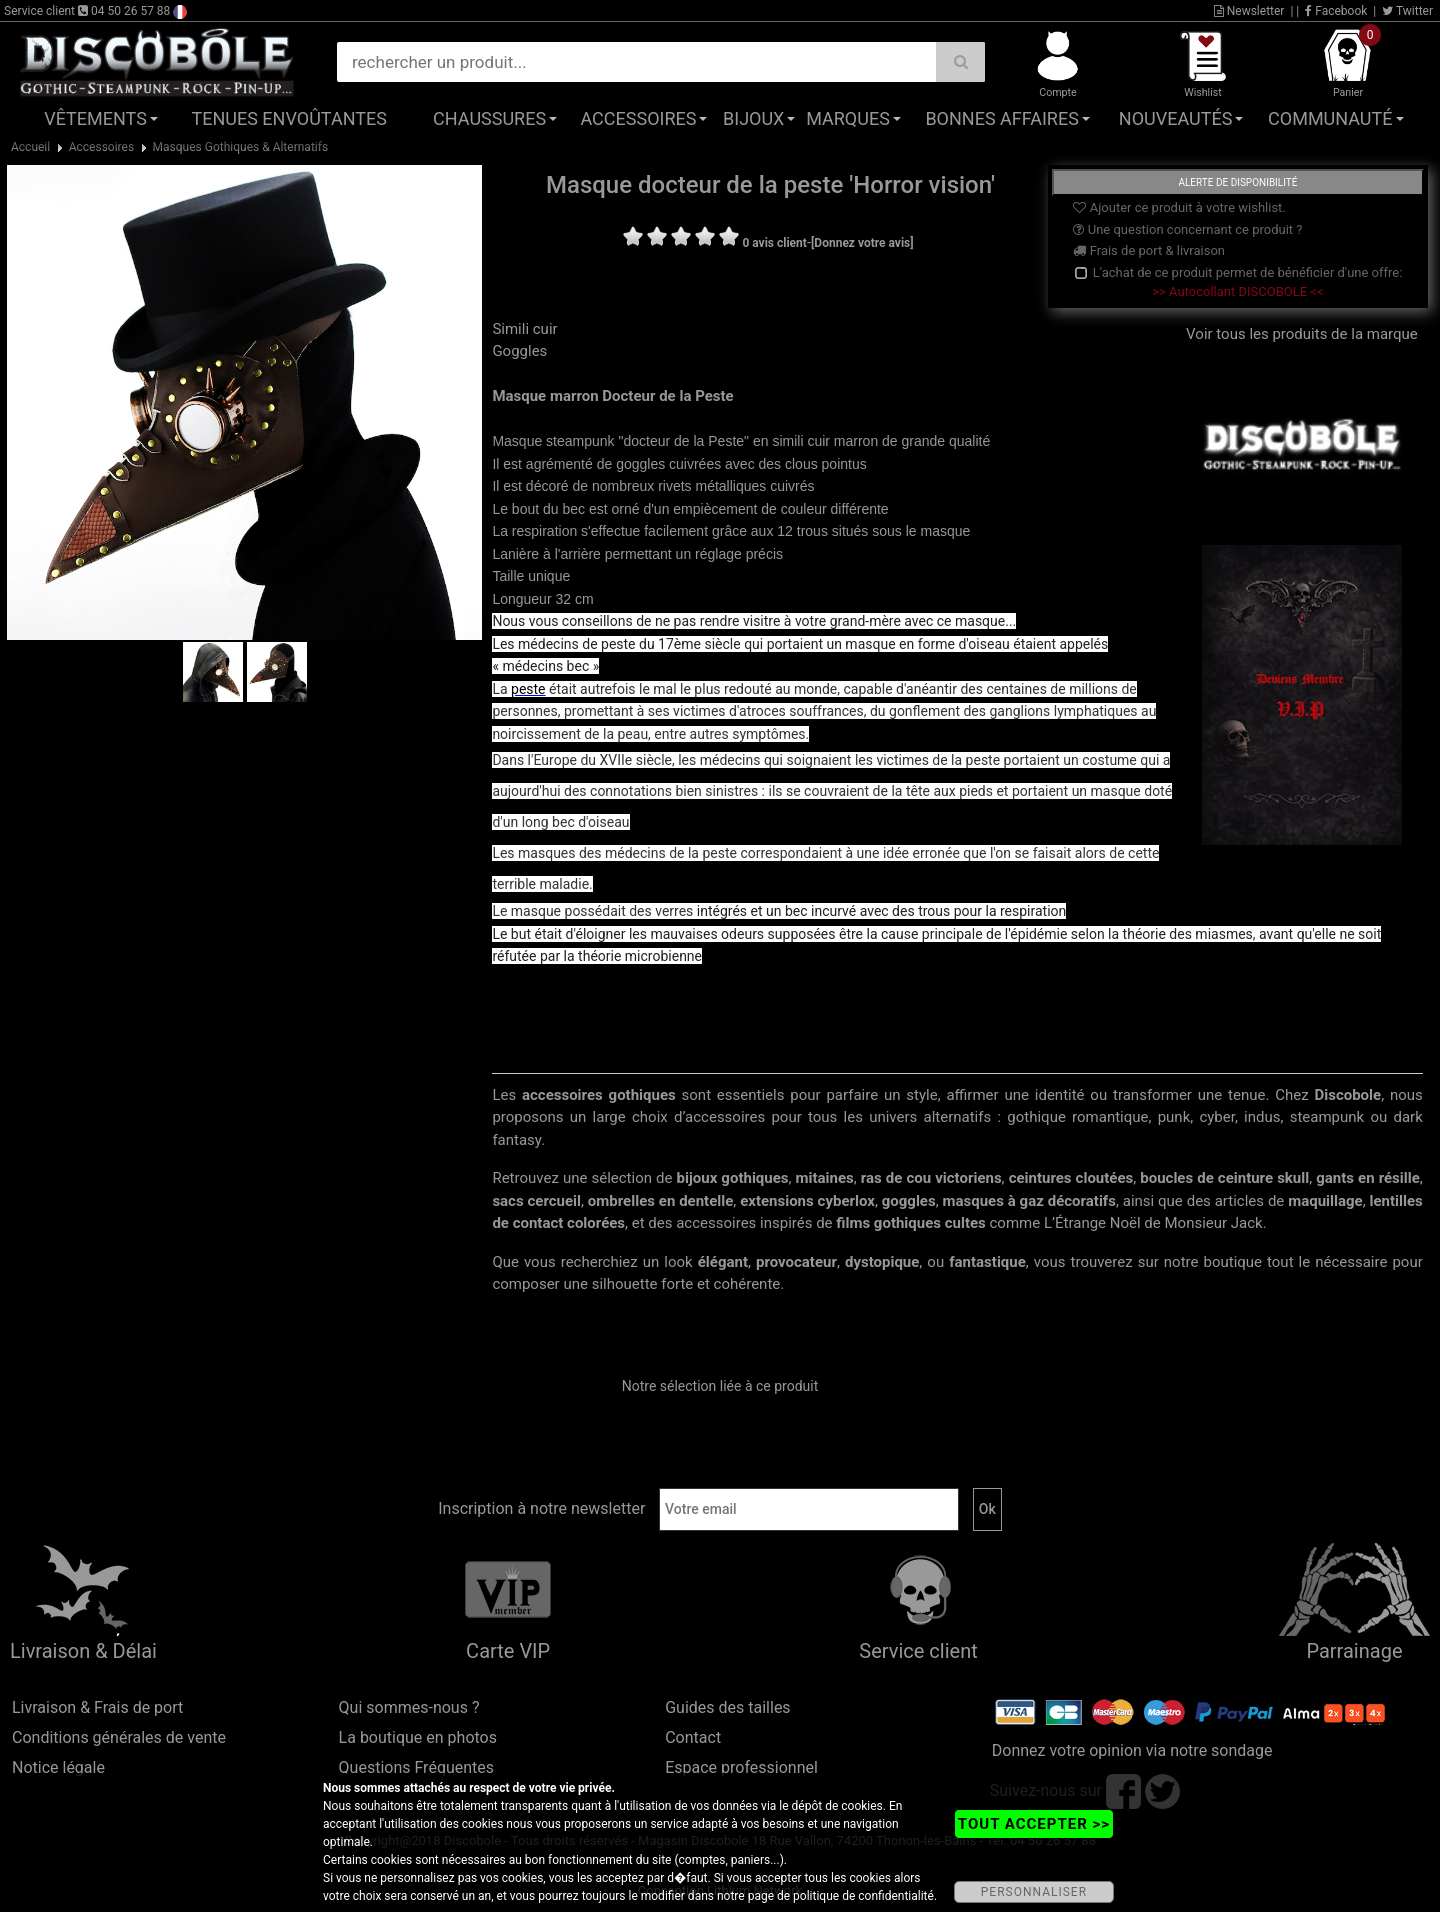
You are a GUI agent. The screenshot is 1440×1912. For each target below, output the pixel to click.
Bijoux (753, 118)
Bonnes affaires (1001, 118)
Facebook (1336, 11)
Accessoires (638, 118)
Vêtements (95, 118)
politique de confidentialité (863, 1896)
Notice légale (58, 1767)
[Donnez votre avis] (862, 243)
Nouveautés (1176, 118)
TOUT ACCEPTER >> (1034, 1824)
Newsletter (1249, 11)
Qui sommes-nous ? (409, 1707)
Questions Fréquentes (417, 1767)
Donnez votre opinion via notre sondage (1132, 1750)
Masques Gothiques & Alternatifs (241, 147)
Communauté (1330, 118)
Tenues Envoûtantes (289, 118)
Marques (848, 118)
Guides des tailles (727, 1707)
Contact (693, 1737)
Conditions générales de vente (119, 1737)
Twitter (1407, 11)
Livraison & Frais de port (97, 1707)
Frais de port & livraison (1149, 250)
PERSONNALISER (1034, 1892)
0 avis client (774, 243)
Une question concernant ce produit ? (1187, 229)
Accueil (30, 147)
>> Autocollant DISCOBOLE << (1237, 291)
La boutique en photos (418, 1737)
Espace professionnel (741, 1767)
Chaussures (489, 118)
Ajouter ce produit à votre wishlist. (1179, 207)
